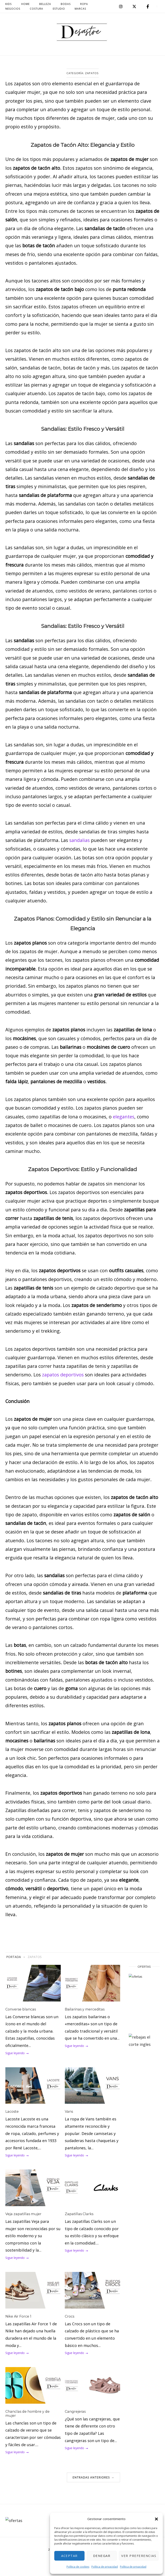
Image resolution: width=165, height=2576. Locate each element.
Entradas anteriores (93, 2477)
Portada (13, 1957)
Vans (69, 2111)
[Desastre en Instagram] (121, 6)
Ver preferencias (138, 2555)
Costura (36, 9)
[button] (156, 2519)
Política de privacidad (104, 2566)
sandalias (79, 840)
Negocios (12, 9)
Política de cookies (78, 2566)
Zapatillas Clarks (79, 2214)
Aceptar (69, 2555)
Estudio (59, 9)
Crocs (69, 2316)
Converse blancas (20, 2009)
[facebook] (147, 6)
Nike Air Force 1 (18, 2316)
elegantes (123, 1116)
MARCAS (80, 9)
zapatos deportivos (63, 1374)
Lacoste (12, 2111)
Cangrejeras (75, 2411)
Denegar (102, 2555)
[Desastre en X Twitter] (134, 6)
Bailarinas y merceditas (84, 2009)
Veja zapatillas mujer (23, 2214)
